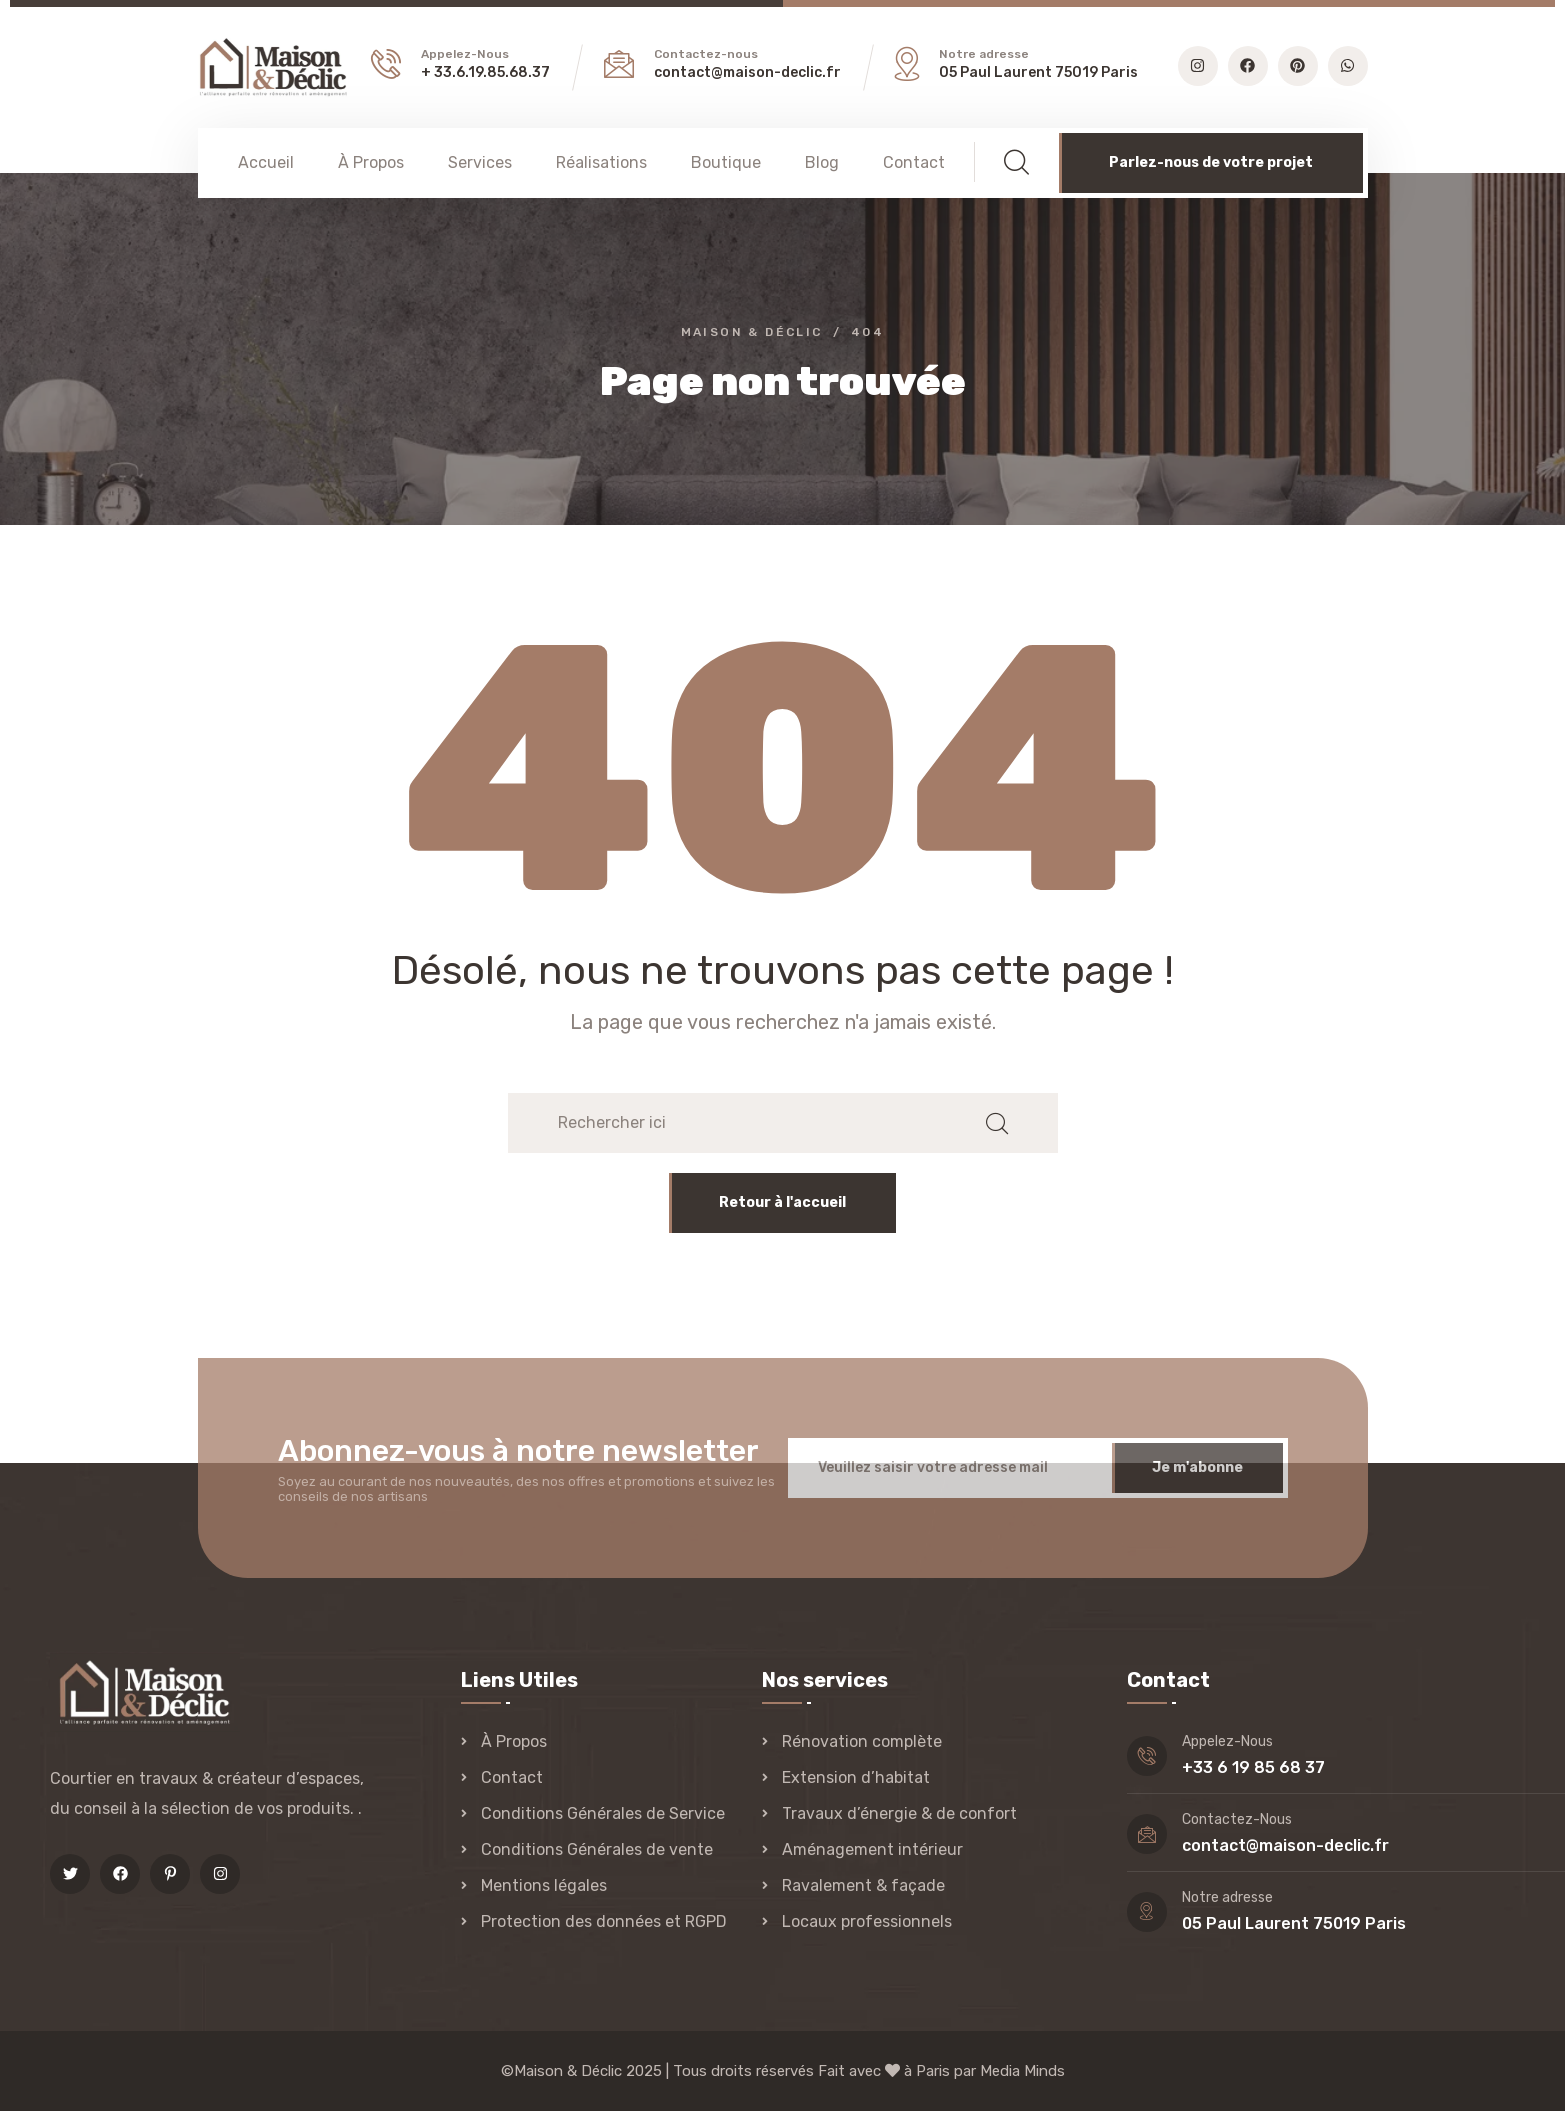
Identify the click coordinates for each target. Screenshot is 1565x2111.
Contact (914, 162)
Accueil (266, 162)
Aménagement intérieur (872, 1849)
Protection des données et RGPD (604, 1921)
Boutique (726, 162)
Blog (822, 162)
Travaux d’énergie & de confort (899, 1813)
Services (480, 162)
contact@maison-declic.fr (747, 72)
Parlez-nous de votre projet (1211, 162)
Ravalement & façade (863, 1885)
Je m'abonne (1197, 1480)
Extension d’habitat (856, 1777)
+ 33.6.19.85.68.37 (485, 72)
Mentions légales (544, 1885)
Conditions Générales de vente (597, 1849)
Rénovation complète (862, 1741)
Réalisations (601, 162)
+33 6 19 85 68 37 (1253, 1767)
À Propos (371, 162)
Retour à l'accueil (782, 1202)
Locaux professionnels (867, 1921)
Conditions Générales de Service (603, 1813)
